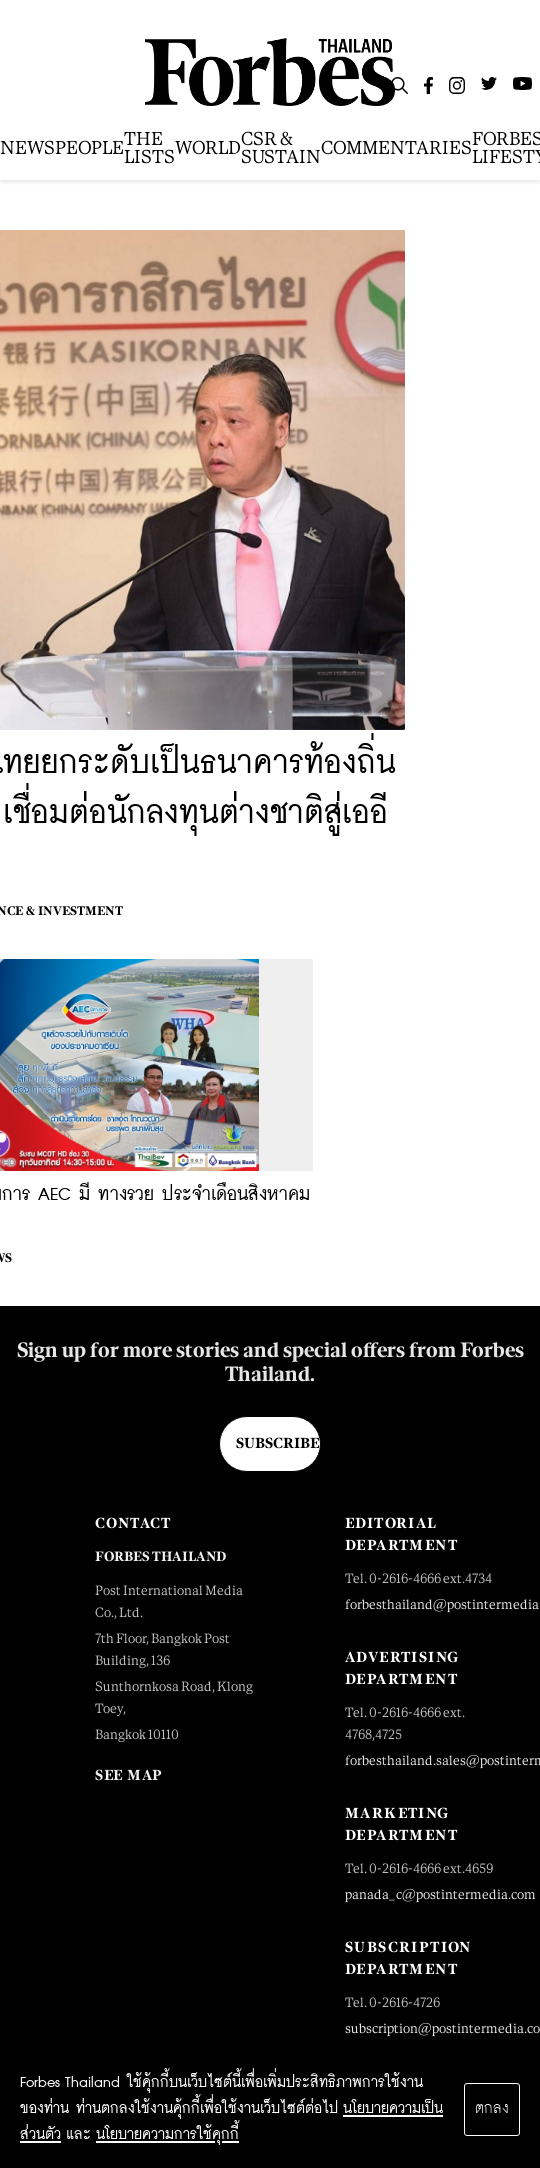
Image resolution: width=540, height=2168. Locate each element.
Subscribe (277, 1443)
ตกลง (492, 2109)
